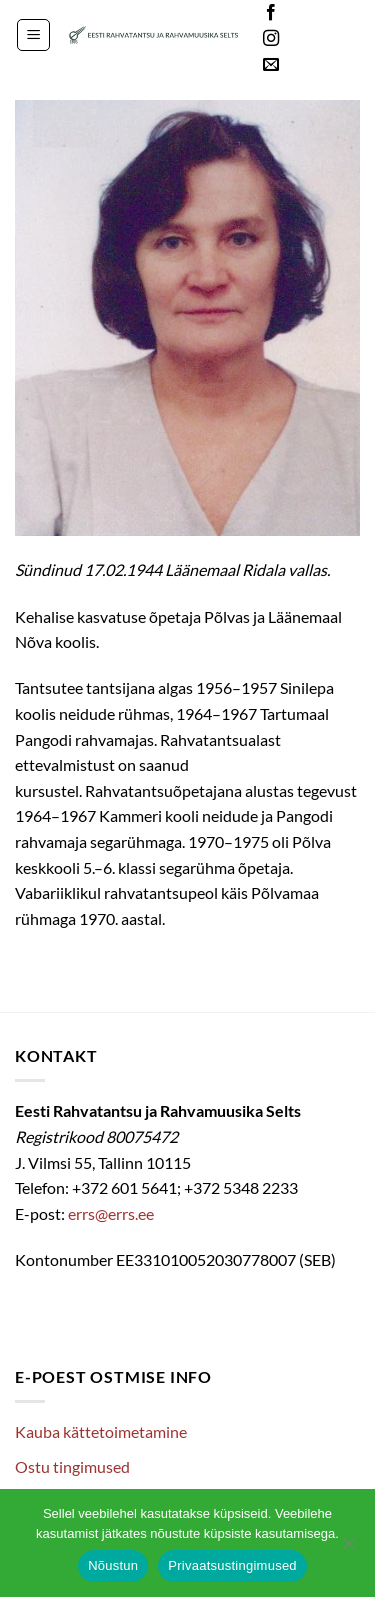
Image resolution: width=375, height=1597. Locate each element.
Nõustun (113, 1565)
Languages (329, 39)
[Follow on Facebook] (271, 13)
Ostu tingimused (72, 1466)
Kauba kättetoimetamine (101, 1431)
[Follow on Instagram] (271, 39)
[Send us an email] (271, 65)
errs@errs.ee (111, 1213)
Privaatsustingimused (232, 1565)
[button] (33, 35)
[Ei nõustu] (348, 1549)
